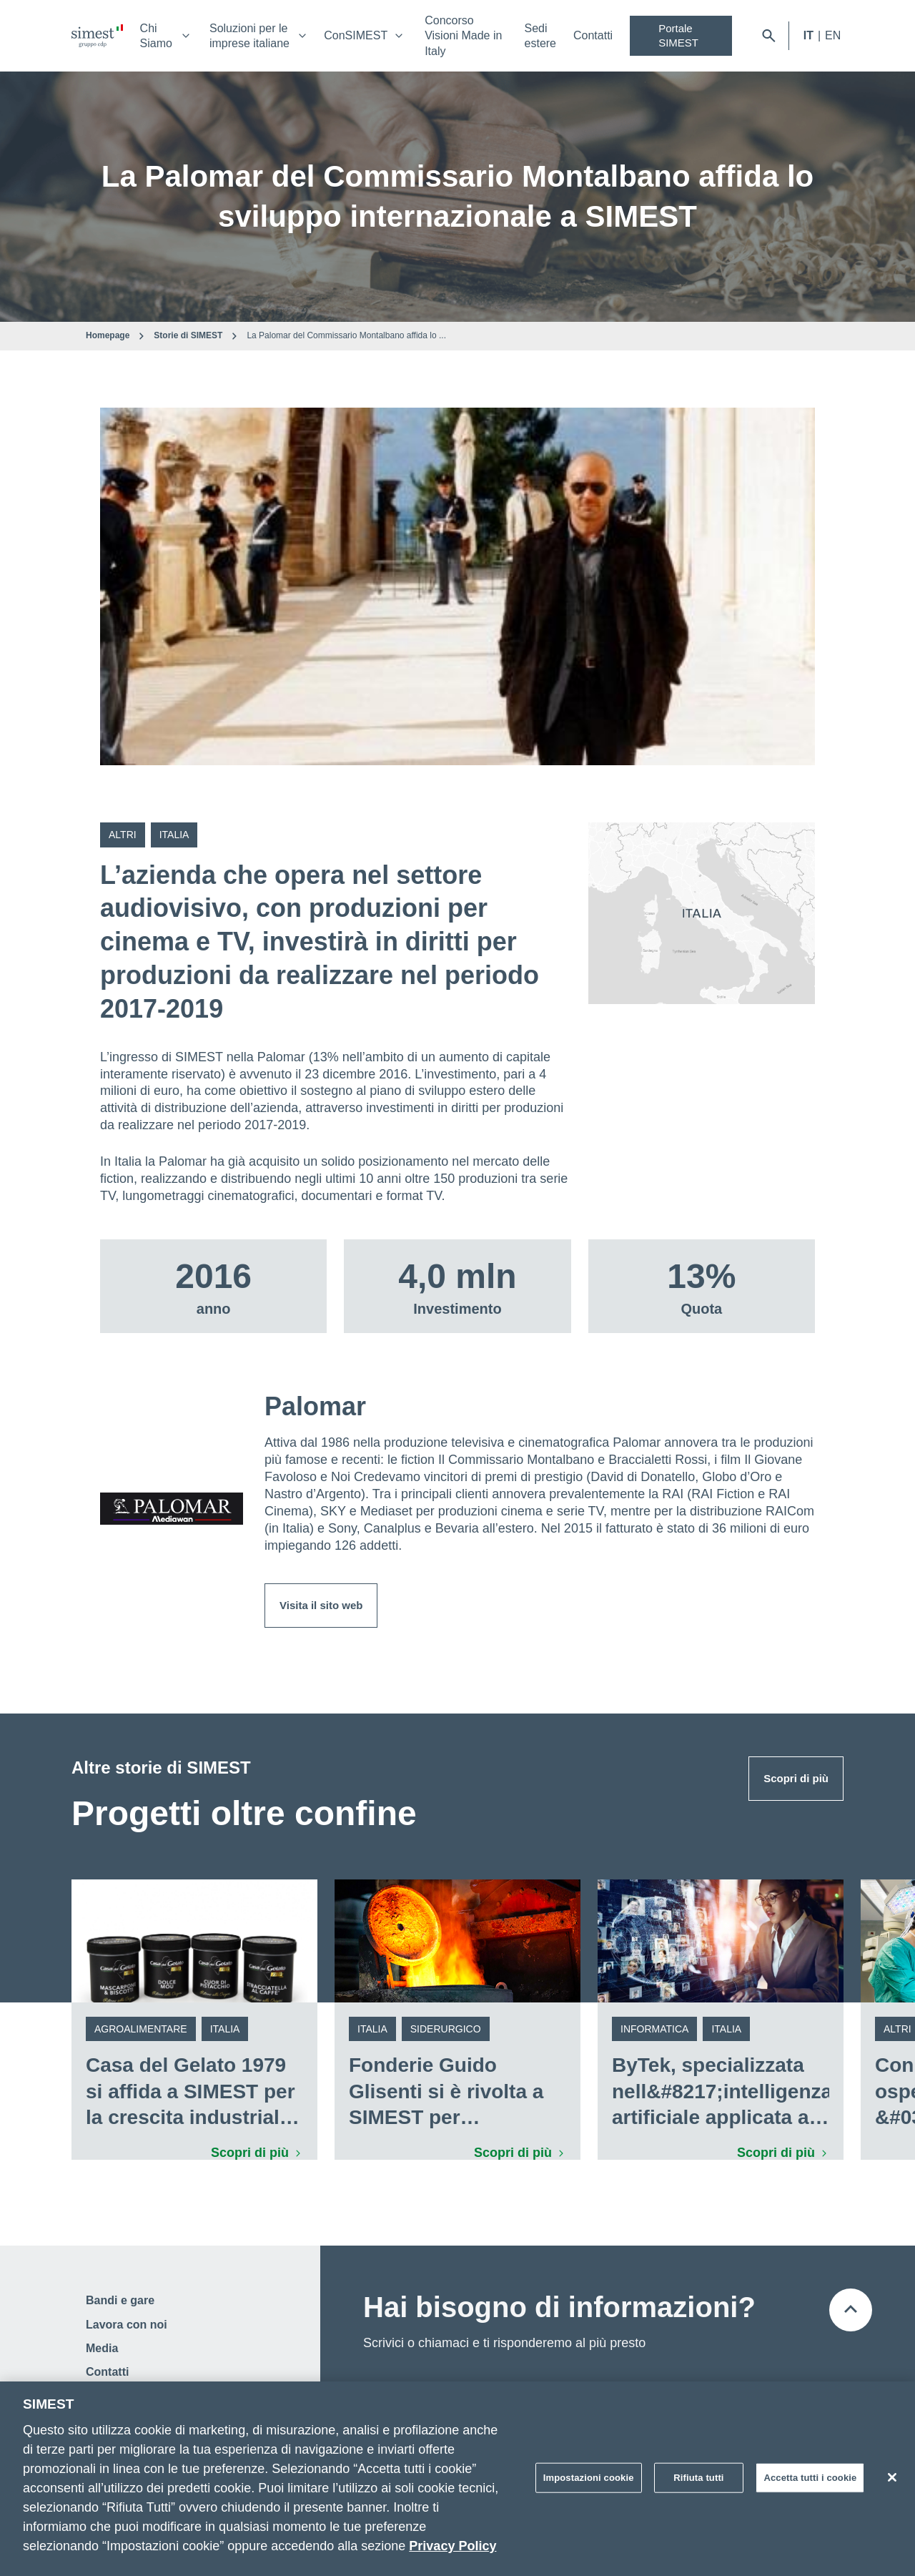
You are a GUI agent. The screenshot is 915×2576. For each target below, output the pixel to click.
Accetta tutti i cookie (809, 2483)
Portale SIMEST (678, 35)
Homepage (107, 335)
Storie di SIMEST (188, 335)
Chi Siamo (156, 35)
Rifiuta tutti (698, 2483)
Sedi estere (540, 35)
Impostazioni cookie (588, 2483)
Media (102, 2348)
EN (833, 35)
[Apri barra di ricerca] (769, 35)
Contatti (593, 35)
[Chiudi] (892, 2483)
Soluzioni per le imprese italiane (249, 35)
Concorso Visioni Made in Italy (463, 35)
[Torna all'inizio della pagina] (850, 2310)
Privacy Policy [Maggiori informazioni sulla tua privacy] (452, 2552)
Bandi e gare (120, 2300)
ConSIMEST (355, 35)
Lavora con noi (126, 2325)
